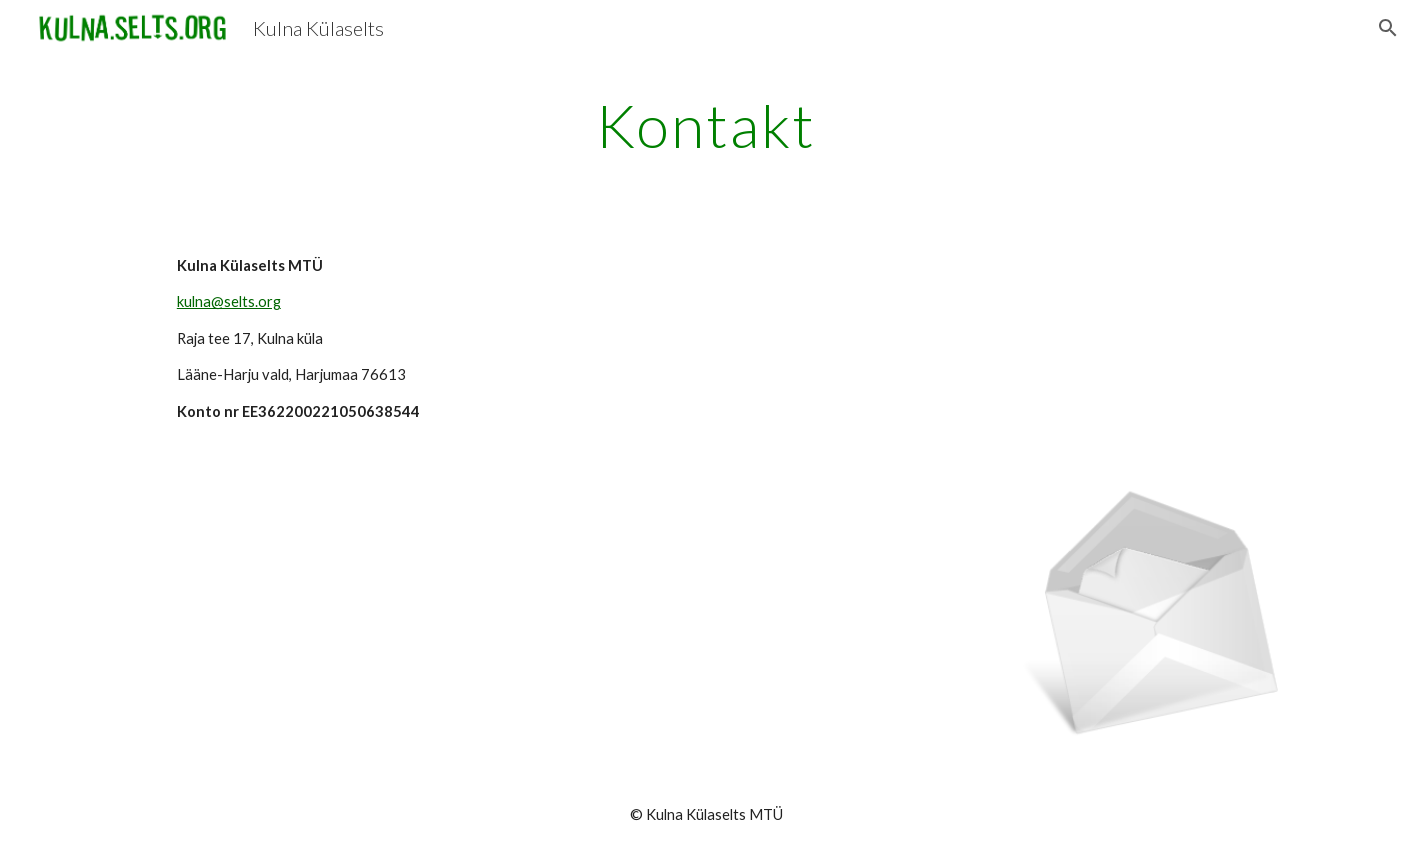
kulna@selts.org (229, 301)
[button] (1388, 28)
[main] (706, 125)
